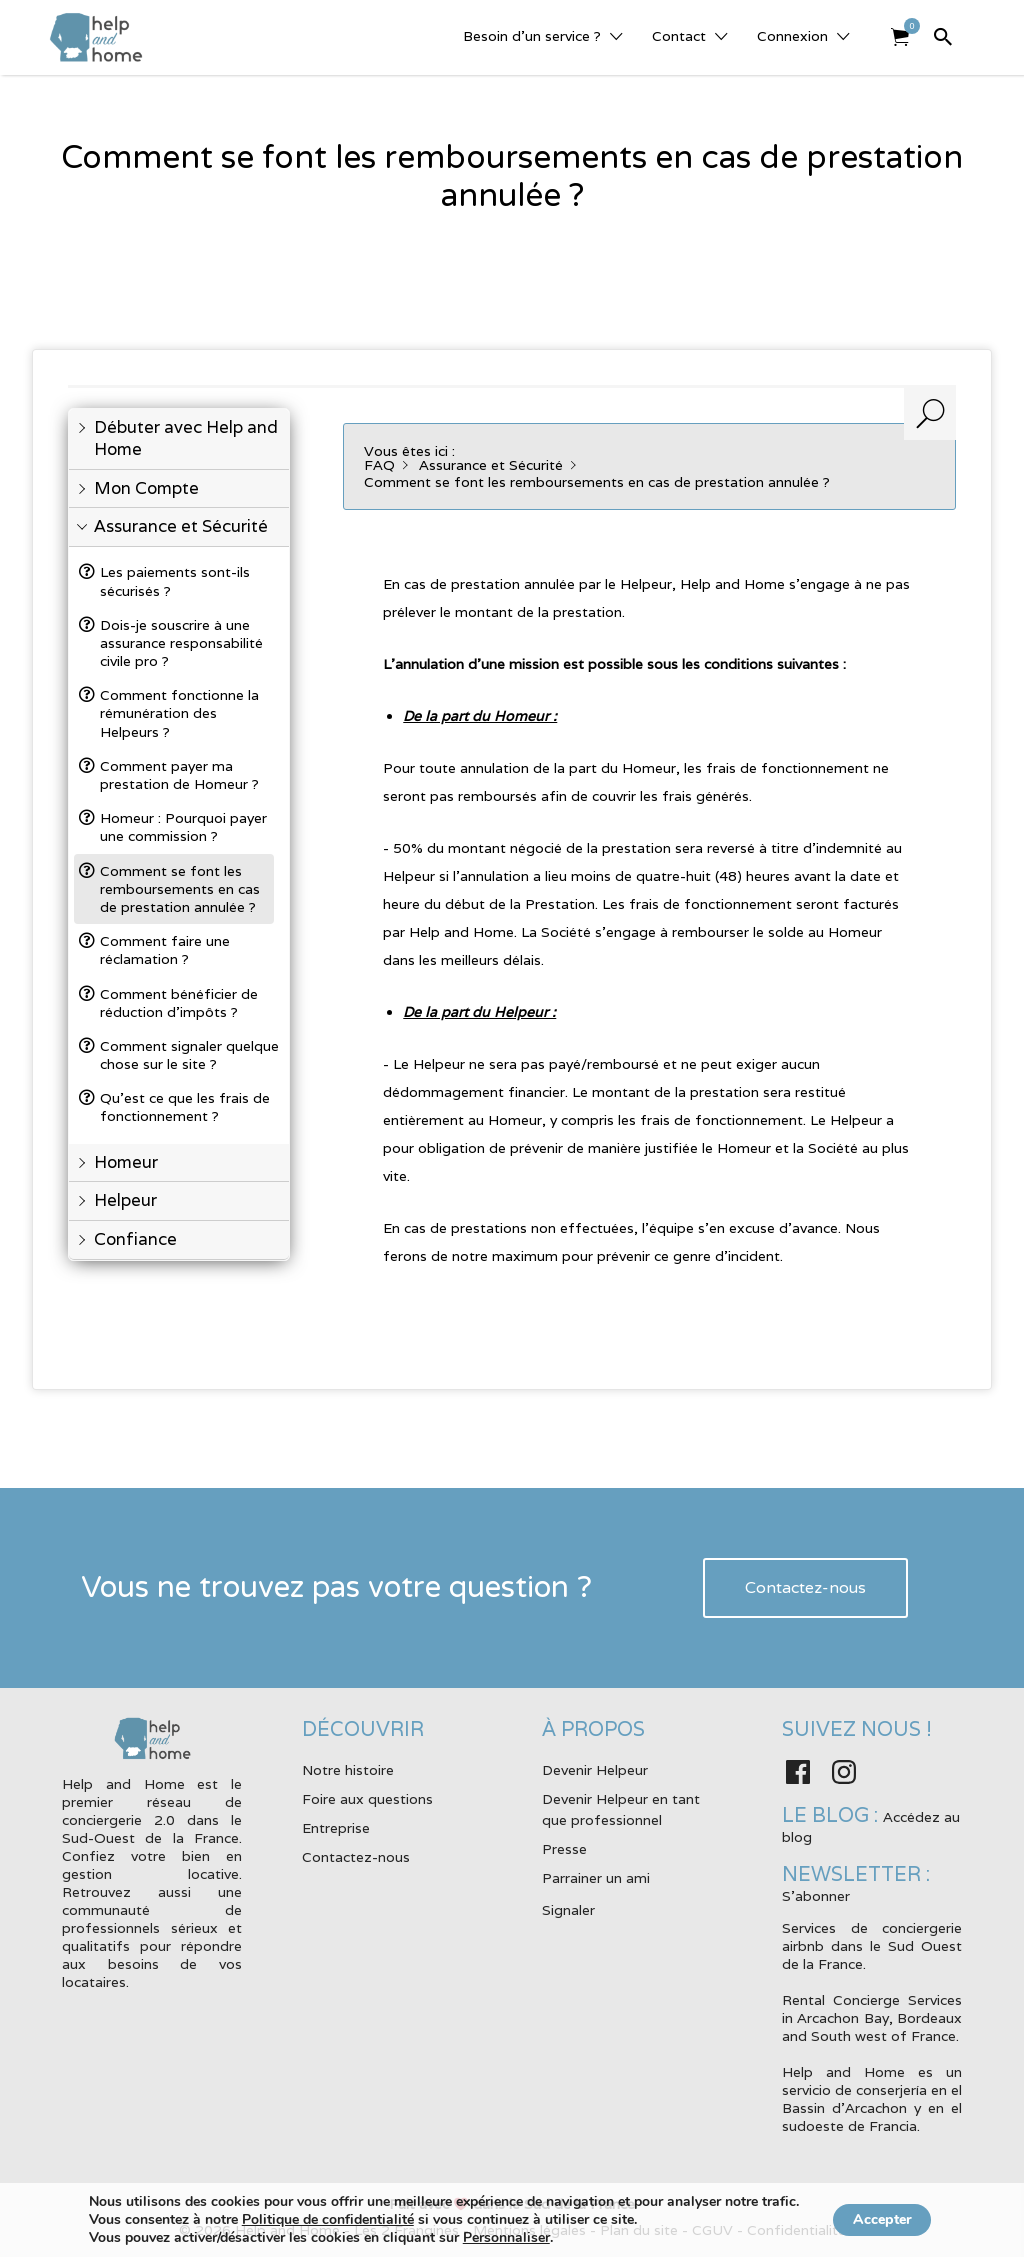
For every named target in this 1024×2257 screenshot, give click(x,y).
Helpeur (125, 1200)
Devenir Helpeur (595, 1770)
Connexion (792, 36)
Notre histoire (348, 1770)
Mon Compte (146, 488)
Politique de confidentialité (317, 2219)
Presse (564, 1849)
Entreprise (336, 1828)
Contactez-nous (805, 1588)
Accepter (882, 2219)
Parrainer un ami (596, 1878)
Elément (906, 26)
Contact (679, 36)
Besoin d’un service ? (532, 36)
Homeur (126, 1162)
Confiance (135, 1239)
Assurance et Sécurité (181, 526)
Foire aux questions (367, 1799)
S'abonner (816, 1896)
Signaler (568, 1910)
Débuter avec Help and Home (186, 438)
